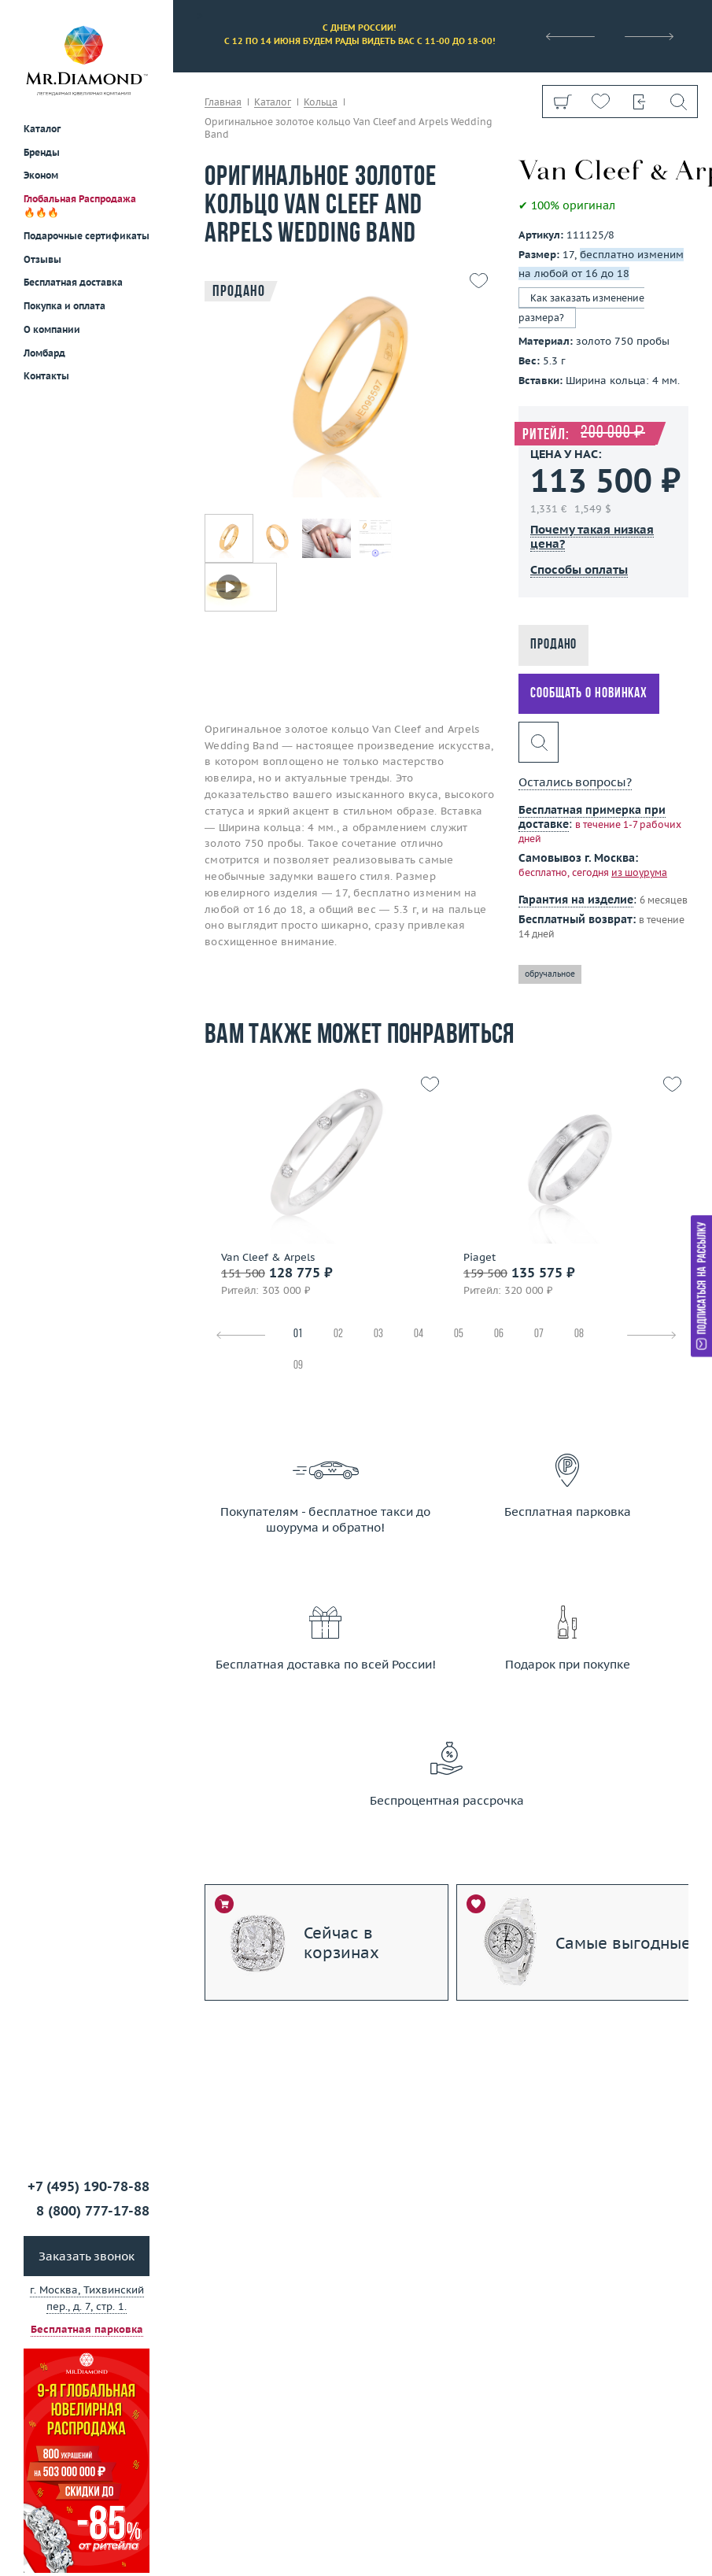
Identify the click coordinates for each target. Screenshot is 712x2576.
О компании (52, 329)
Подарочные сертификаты (86, 236)
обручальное (550, 974)
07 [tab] (539, 1334)
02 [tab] (338, 1334)
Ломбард (44, 353)
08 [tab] (579, 1334)
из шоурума (639, 872)
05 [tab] (458, 1334)
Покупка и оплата (64, 306)
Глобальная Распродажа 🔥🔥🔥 (80, 205)
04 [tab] (418, 1334)
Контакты (46, 376)
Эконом (41, 175)
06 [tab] (499, 1334)
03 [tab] (378, 1334)
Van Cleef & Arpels (268, 1257)
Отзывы (42, 259)
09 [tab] (298, 1366)
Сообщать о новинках (588, 693)
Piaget (479, 1257)
